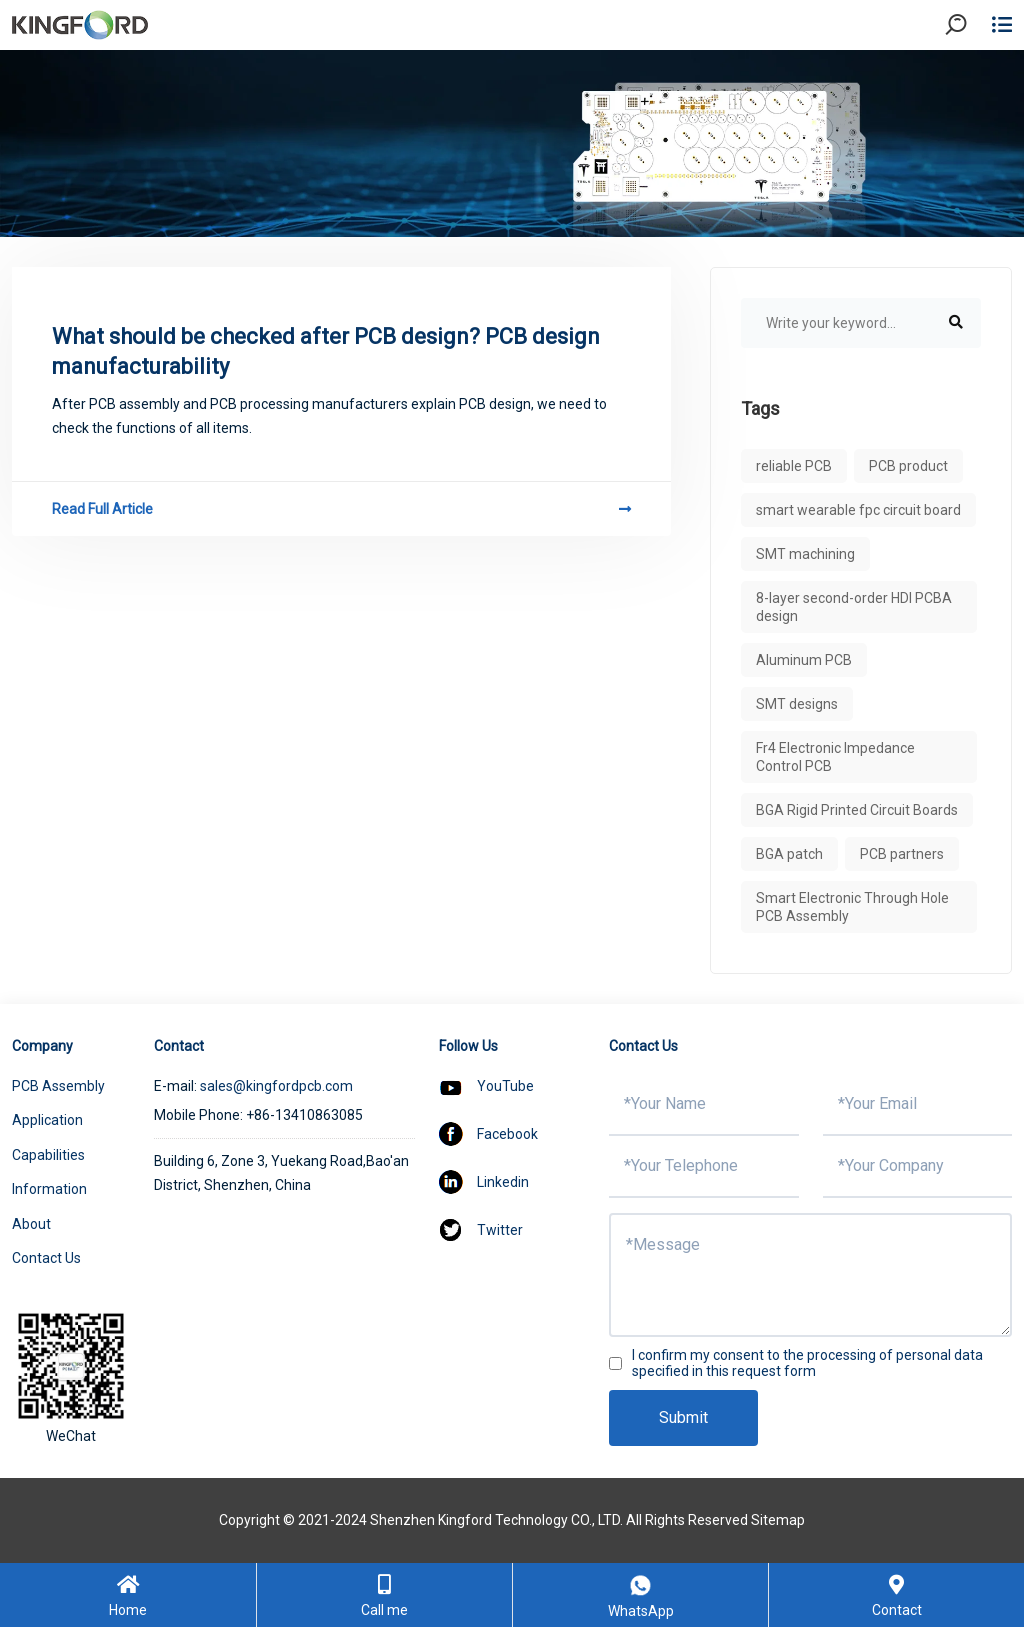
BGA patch (789, 854)
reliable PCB (794, 466)
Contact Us (46, 1258)
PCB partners (902, 854)
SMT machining (805, 554)
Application (47, 1120)
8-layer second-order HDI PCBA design (854, 607)
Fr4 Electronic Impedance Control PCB (835, 757)
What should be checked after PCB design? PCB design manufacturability (326, 351)
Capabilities (48, 1155)
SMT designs (797, 704)
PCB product (908, 466)
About (31, 1224)
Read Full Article (341, 509)
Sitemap (778, 1520)
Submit (683, 1417)
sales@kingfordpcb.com (276, 1086)
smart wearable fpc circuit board (858, 510)
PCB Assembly (58, 1086)
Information (49, 1189)
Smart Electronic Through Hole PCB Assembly (852, 907)
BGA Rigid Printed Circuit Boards (857, 810)
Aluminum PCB (804, 660)
